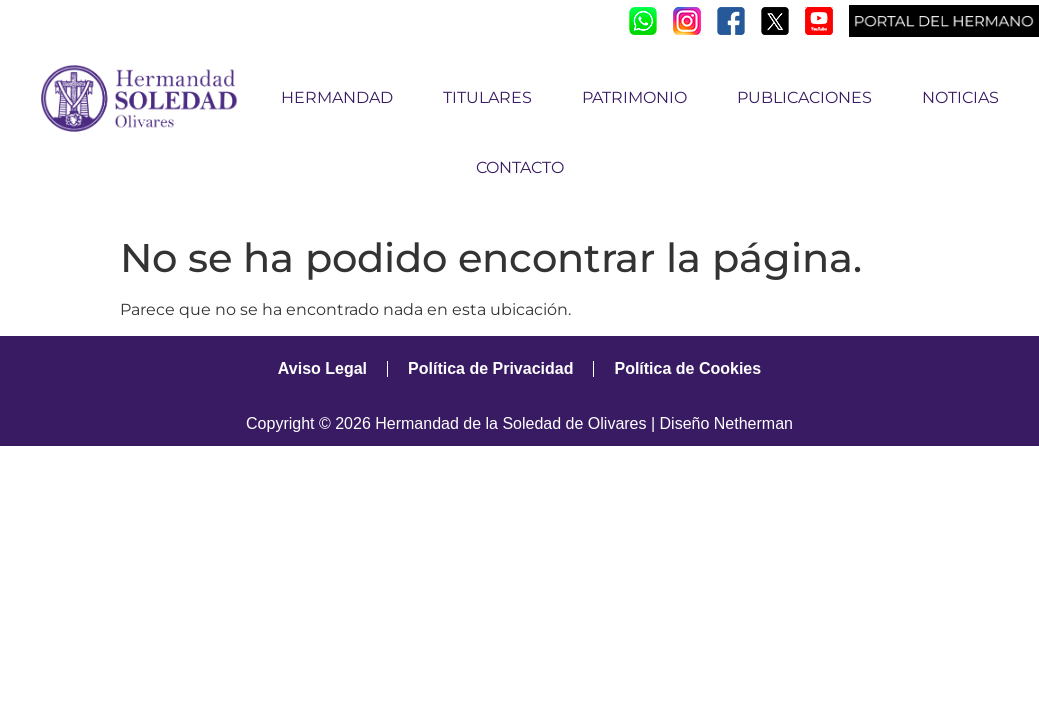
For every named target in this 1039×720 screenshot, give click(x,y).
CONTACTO (520, 167)
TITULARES (492, 98)
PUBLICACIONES (809, 98)
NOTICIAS (960, 97)
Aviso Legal (322, 368)
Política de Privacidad (490, 368)
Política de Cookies (687, 368)
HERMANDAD (342, 98)
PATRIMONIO (639, 98)
